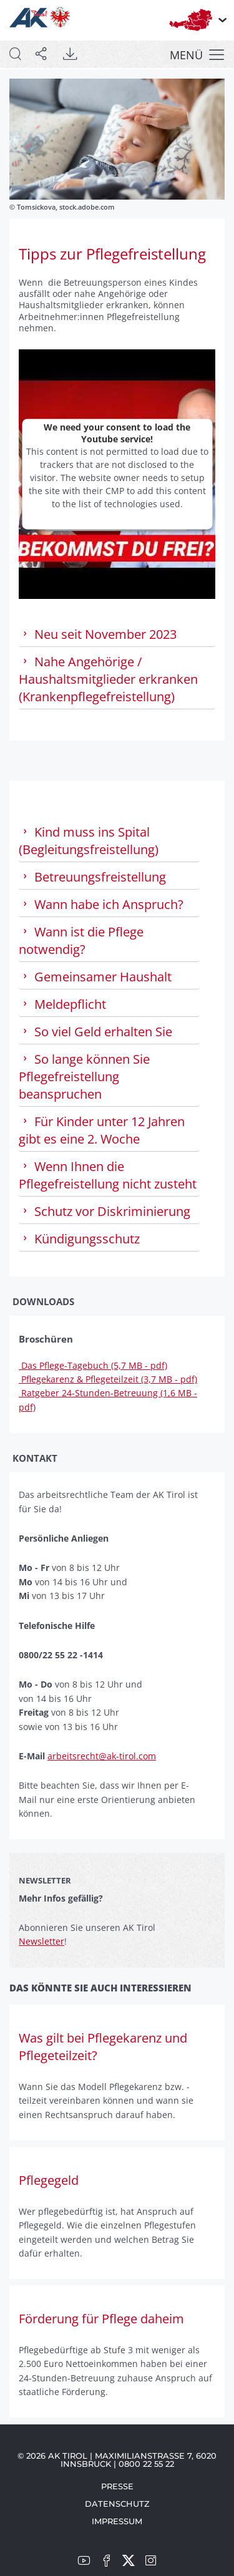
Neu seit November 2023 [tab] (98, 634)
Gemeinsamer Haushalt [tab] (95, 976)
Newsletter (41, 1941)
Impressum (117, 2521)
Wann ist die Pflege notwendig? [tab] (81, 940)
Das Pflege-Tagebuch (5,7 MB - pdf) (93, 1365)
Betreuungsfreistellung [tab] (92, 876)
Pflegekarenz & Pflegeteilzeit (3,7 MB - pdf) (108, 1379)
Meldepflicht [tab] (62, 1004)
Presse (117, 2486)
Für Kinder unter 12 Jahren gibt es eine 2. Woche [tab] (102, 1130)
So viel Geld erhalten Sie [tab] (95, 1031)
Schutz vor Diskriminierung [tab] (104, 1211)
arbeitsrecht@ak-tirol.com (101, 1756)
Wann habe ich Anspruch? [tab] (101, 904)
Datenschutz (117, 2504)
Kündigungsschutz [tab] (79, 1238)
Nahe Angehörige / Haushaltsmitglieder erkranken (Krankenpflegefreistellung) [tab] (108, 679)
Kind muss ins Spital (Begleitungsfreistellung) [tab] (88, 841)
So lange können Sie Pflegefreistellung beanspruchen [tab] (84, 1076)
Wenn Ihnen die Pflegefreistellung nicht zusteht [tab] (108, 1175)
